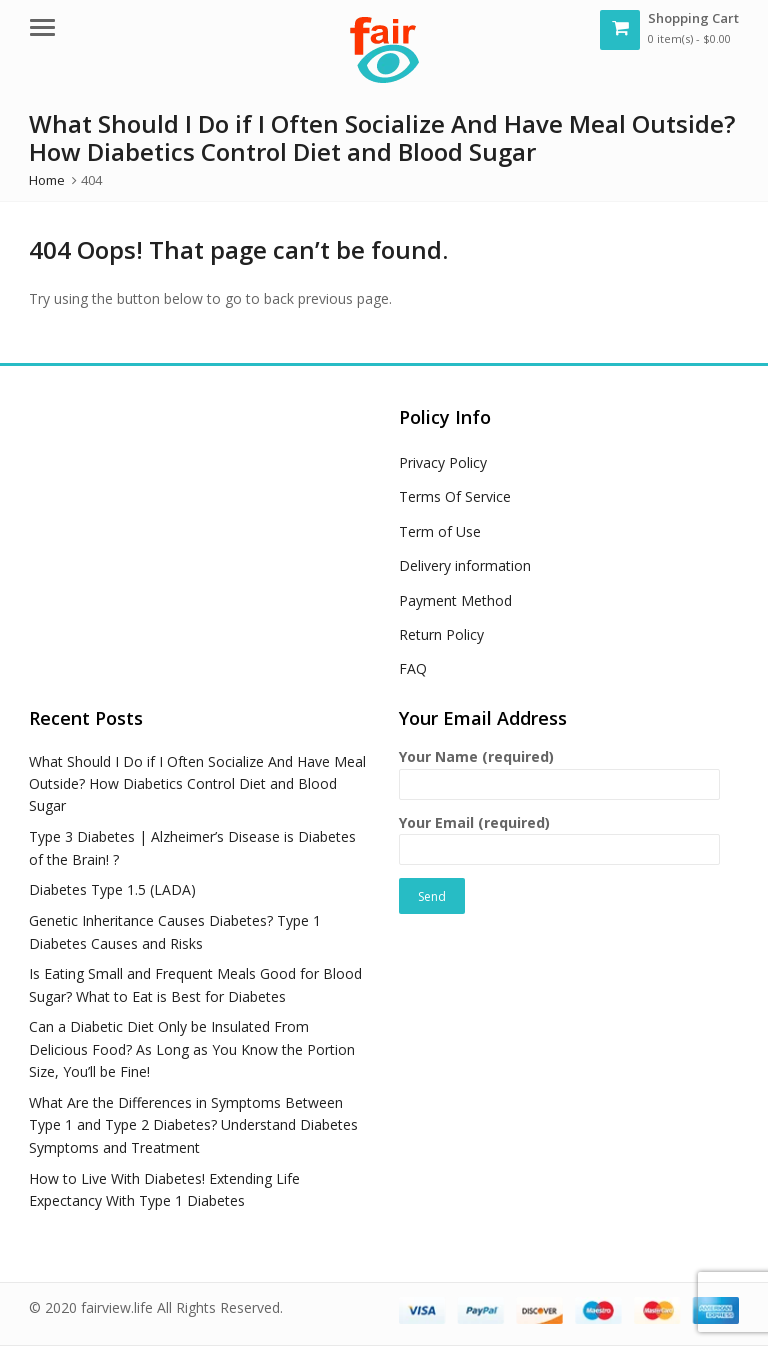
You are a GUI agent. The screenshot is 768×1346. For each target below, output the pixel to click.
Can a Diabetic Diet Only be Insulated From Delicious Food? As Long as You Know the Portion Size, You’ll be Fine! (192, 1049)
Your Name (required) (559, 770)
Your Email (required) (559, 836)
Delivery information (465, 565)
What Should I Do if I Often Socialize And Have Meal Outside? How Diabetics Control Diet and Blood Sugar (197, 784)
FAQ (413, 668)
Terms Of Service (455, 496)
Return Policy (441, 634)
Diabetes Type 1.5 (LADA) (112, 889)
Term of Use (440, 531)
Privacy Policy (443, 462)
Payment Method (455, 600)
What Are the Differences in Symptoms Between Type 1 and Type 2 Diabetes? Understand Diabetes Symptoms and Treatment (193, 1125)
